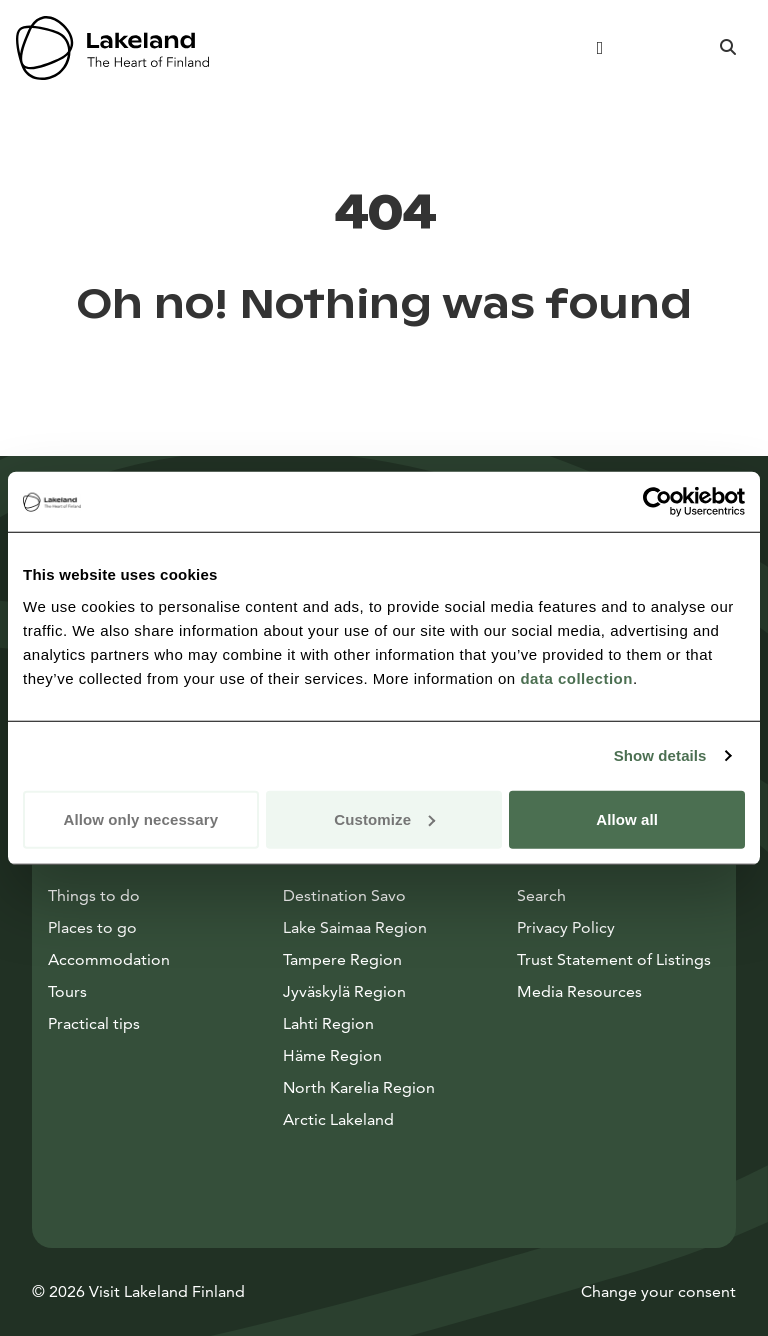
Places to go (92, 927)
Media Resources (618, 990)
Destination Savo (344, 895)
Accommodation (109, 959)
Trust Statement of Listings (614, 959)
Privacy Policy (566, 927)
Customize (384, 818)
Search (541, 895)
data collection (576, 677)
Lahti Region (328, 1023)
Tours (67, 991)
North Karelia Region (359, 1087)
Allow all (627, 818)
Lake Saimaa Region (355, 927)
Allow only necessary (141, 818)
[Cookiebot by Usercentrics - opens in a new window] (657, 502)
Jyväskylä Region (344, 991)
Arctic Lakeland (338, 1119)
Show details (660, 755)
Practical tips (94, 1023)
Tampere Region (342, 959)
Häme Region (332, 1055)
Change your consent (658, 1291)
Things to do (94, 895)
